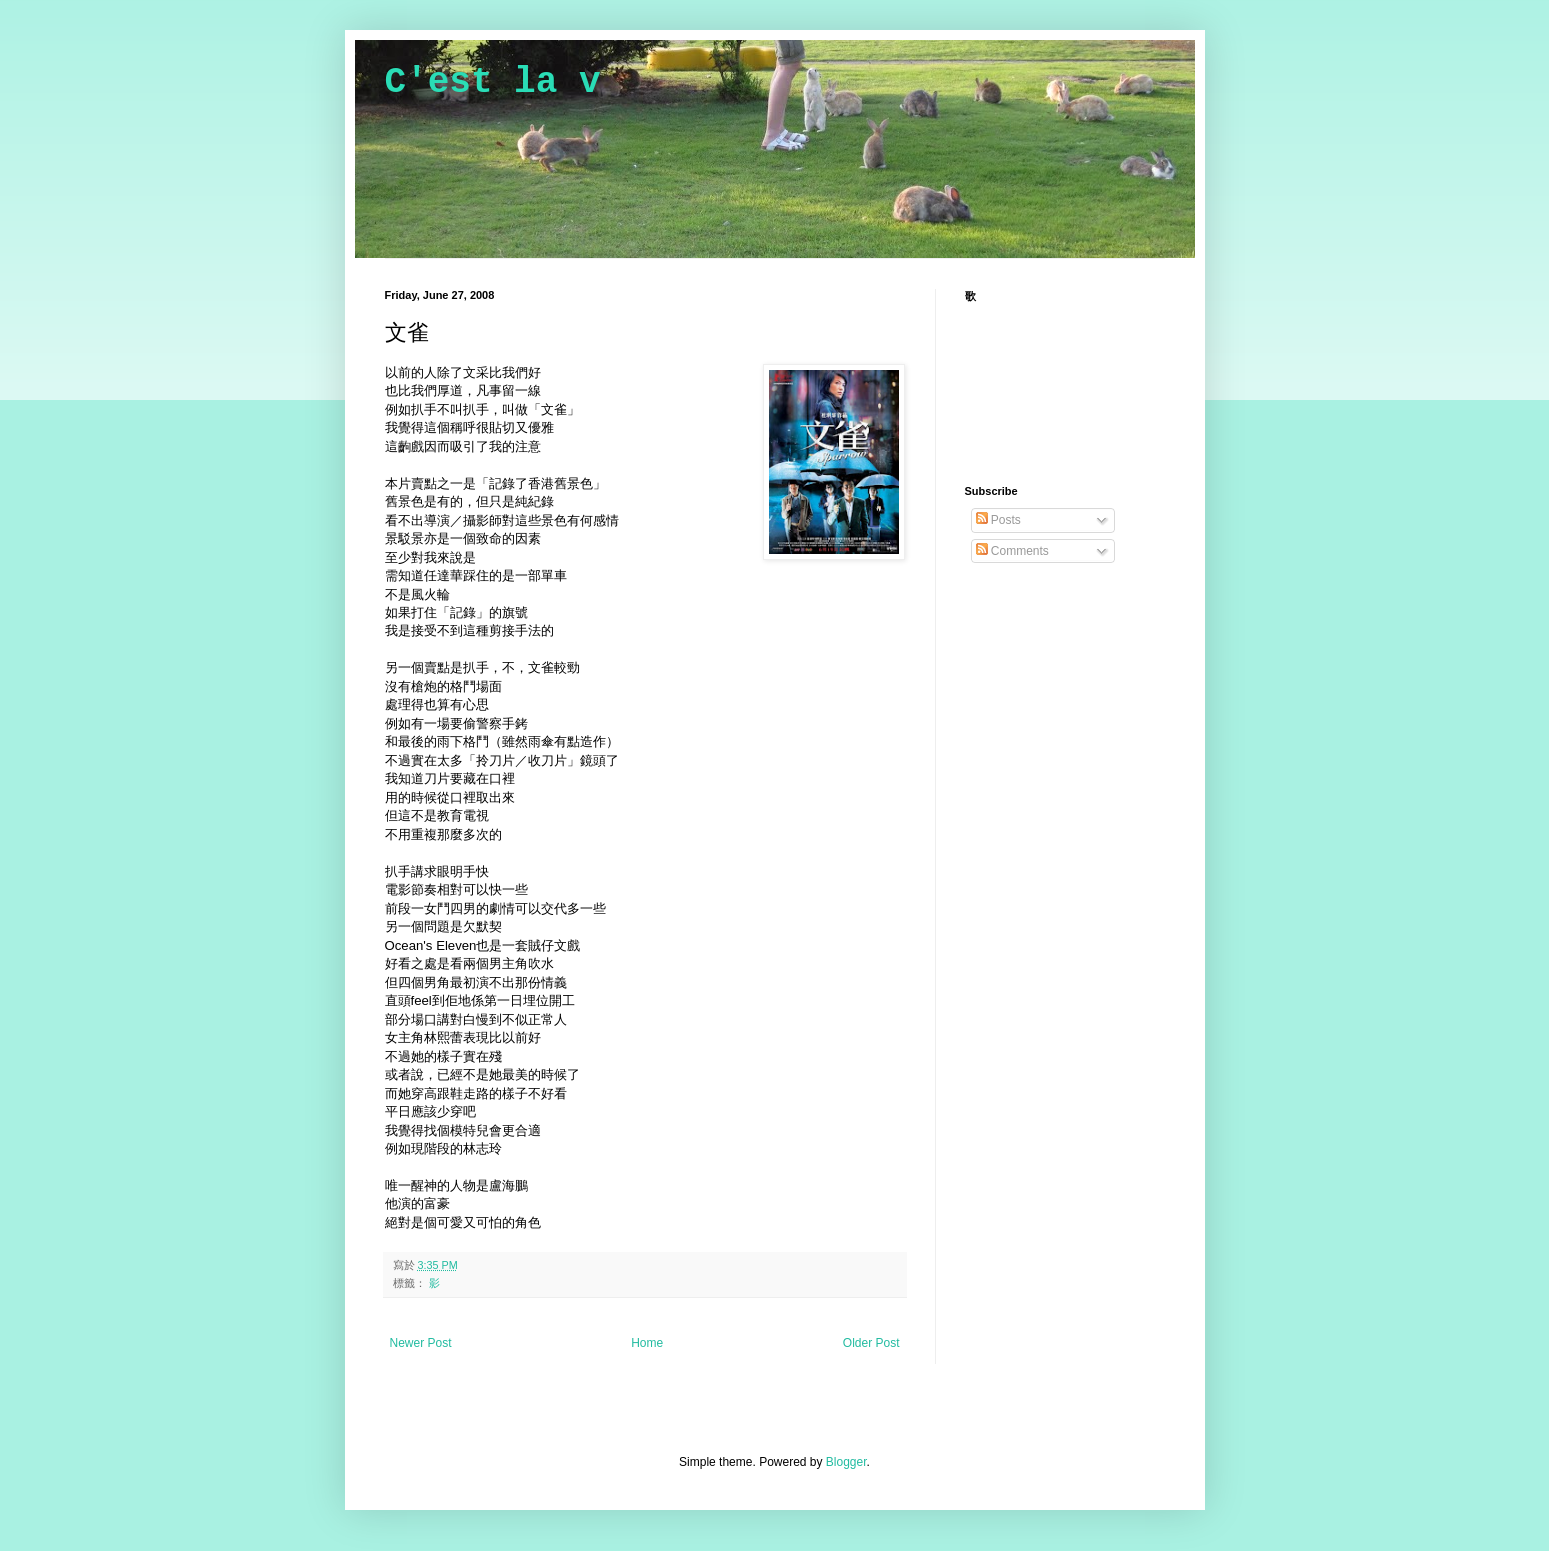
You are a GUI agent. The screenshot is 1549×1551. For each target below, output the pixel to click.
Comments (1012, 551)
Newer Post (421, 1343)
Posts (998, 520)
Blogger (846, 1462)
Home (647, 1343)
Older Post (871, 1343)
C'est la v (493, 82)
